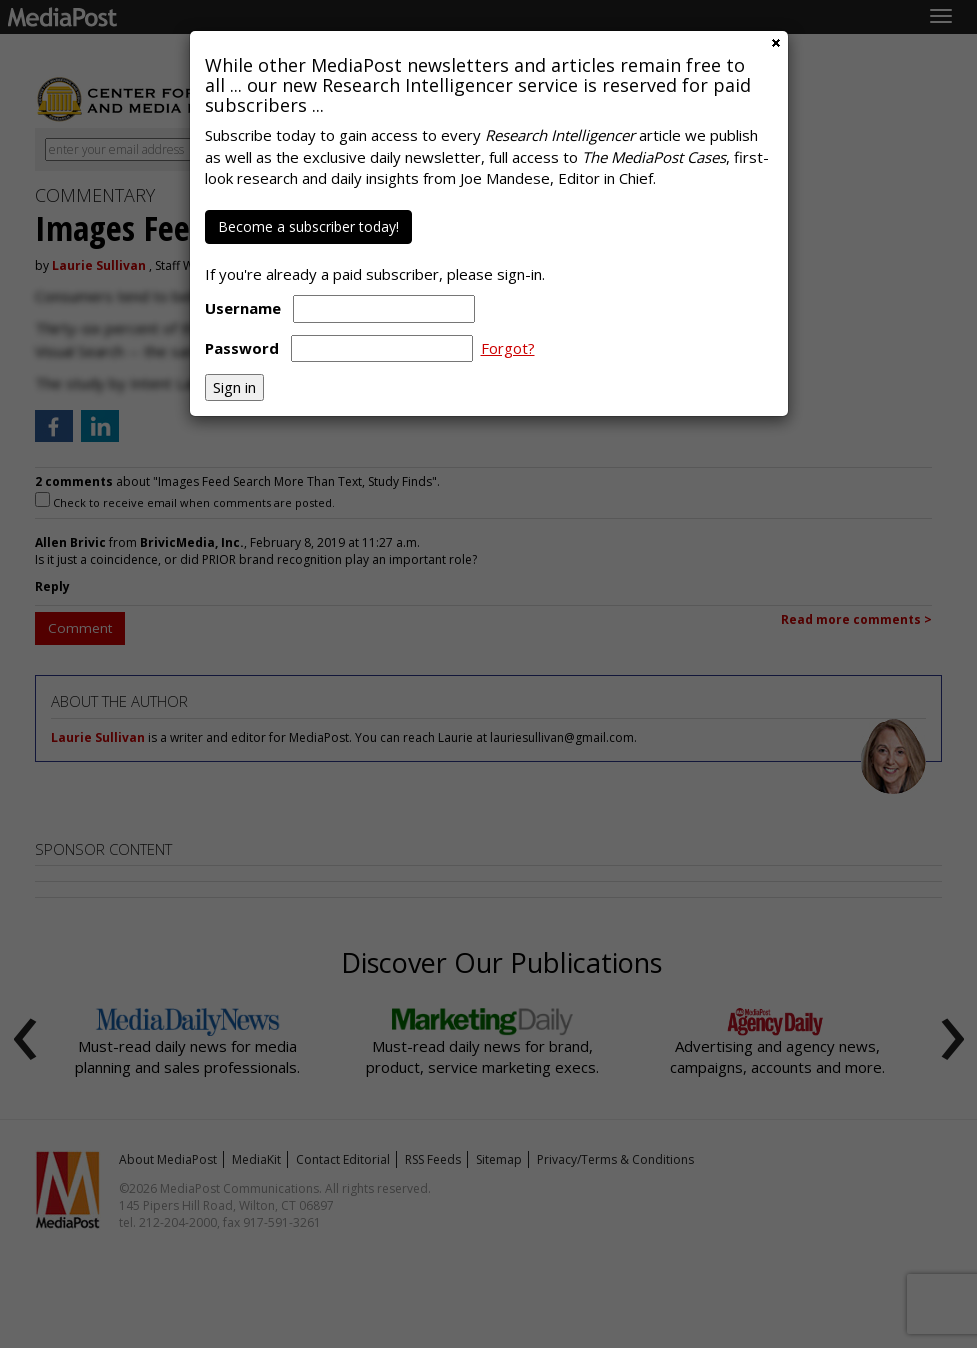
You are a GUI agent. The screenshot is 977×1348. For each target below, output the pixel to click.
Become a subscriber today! (308, 226)
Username (243, 308)
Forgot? (508, 348)
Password (242, 348)
